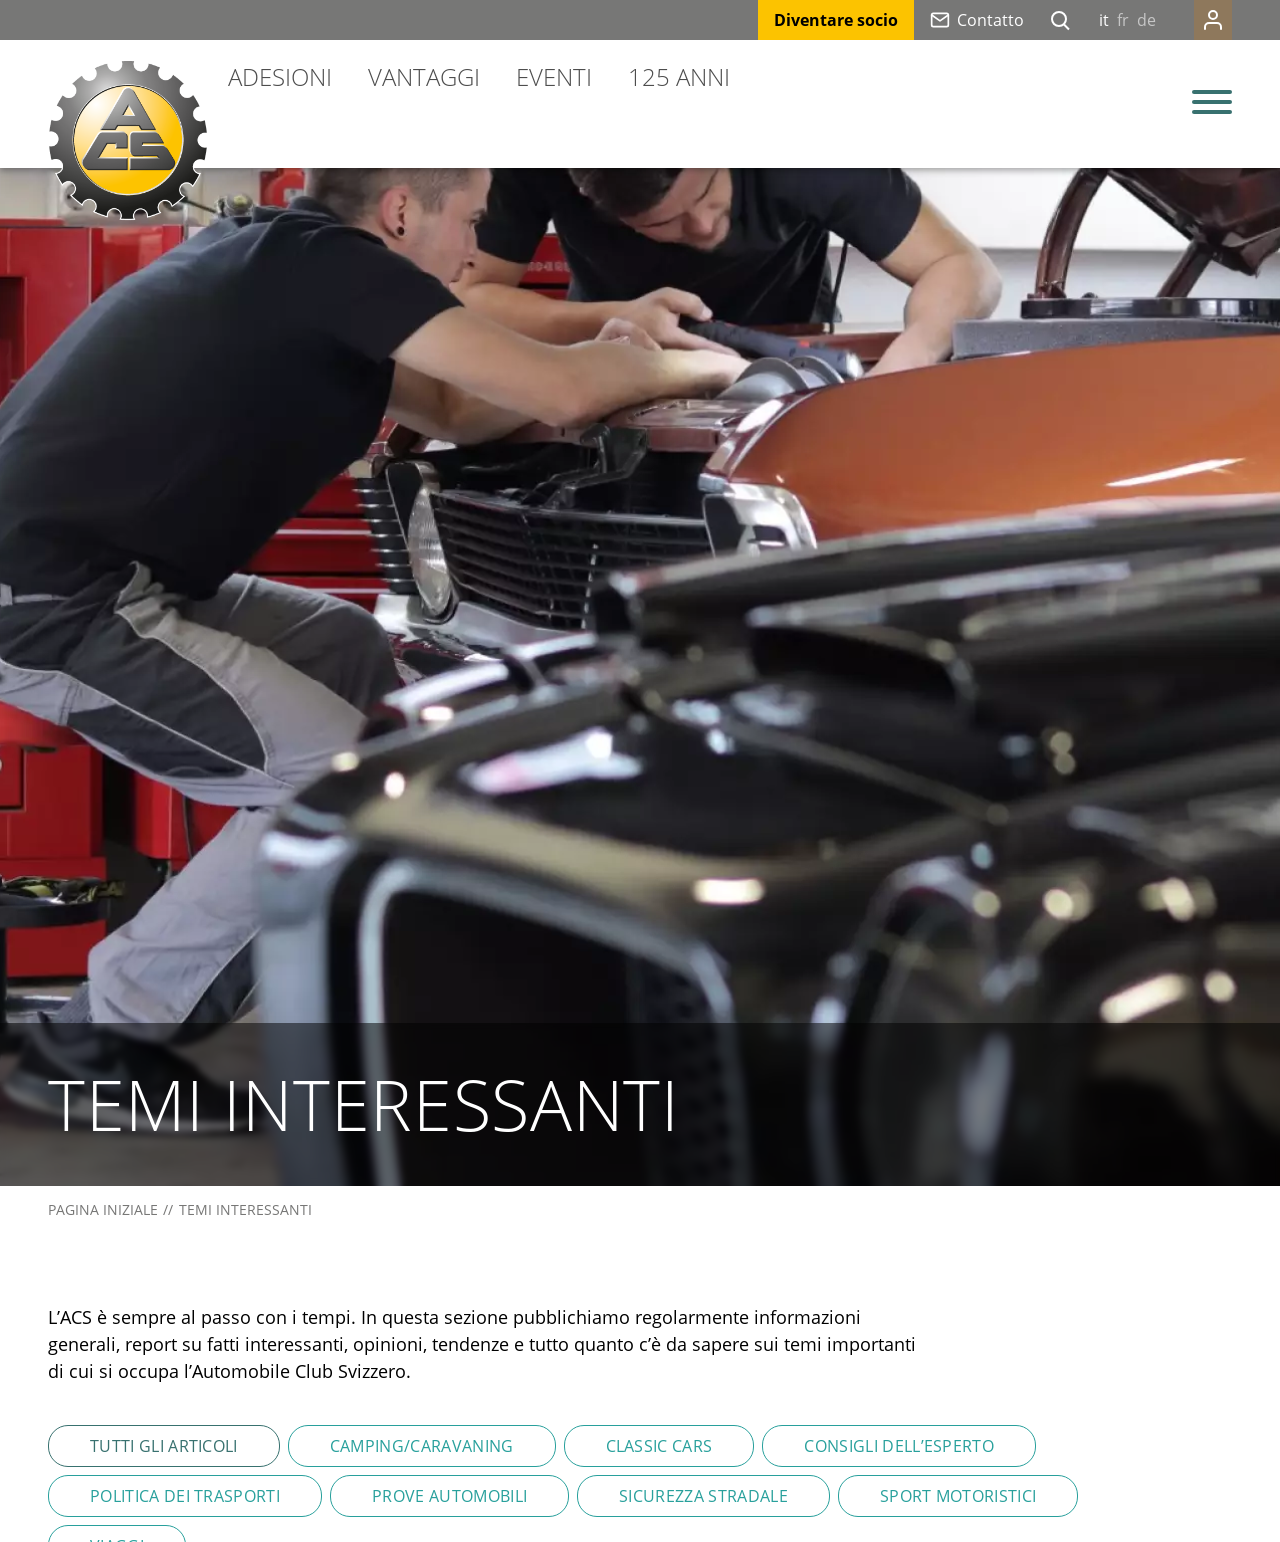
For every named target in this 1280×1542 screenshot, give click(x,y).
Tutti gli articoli (164, 1446)
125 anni (679, 76)
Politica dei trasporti (185, 1496)
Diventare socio (836, 20)
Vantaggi (424, 76)
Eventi (554, 76)
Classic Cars (659, 1446)
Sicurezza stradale (703, 1496)
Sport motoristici (958, 1496)
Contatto (990, 20)
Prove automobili (449, 1496)
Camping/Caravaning (422, 1446)
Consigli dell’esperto (899, 1446)
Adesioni (280, 76)
